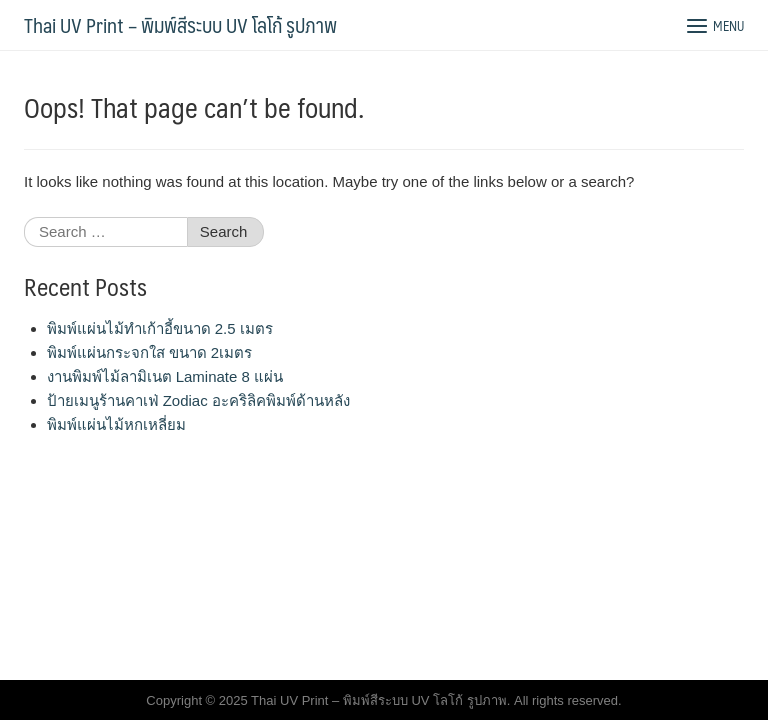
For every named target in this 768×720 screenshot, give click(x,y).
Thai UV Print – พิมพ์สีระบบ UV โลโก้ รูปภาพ (180, 25)
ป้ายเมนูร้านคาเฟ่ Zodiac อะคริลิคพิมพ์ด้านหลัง (198, 400)
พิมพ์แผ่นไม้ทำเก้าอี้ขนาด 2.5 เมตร (160, 328)
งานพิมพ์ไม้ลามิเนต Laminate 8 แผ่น (165, 376)
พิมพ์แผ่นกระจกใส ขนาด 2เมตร (150, 352)
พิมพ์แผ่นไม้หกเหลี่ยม (116, 424)
